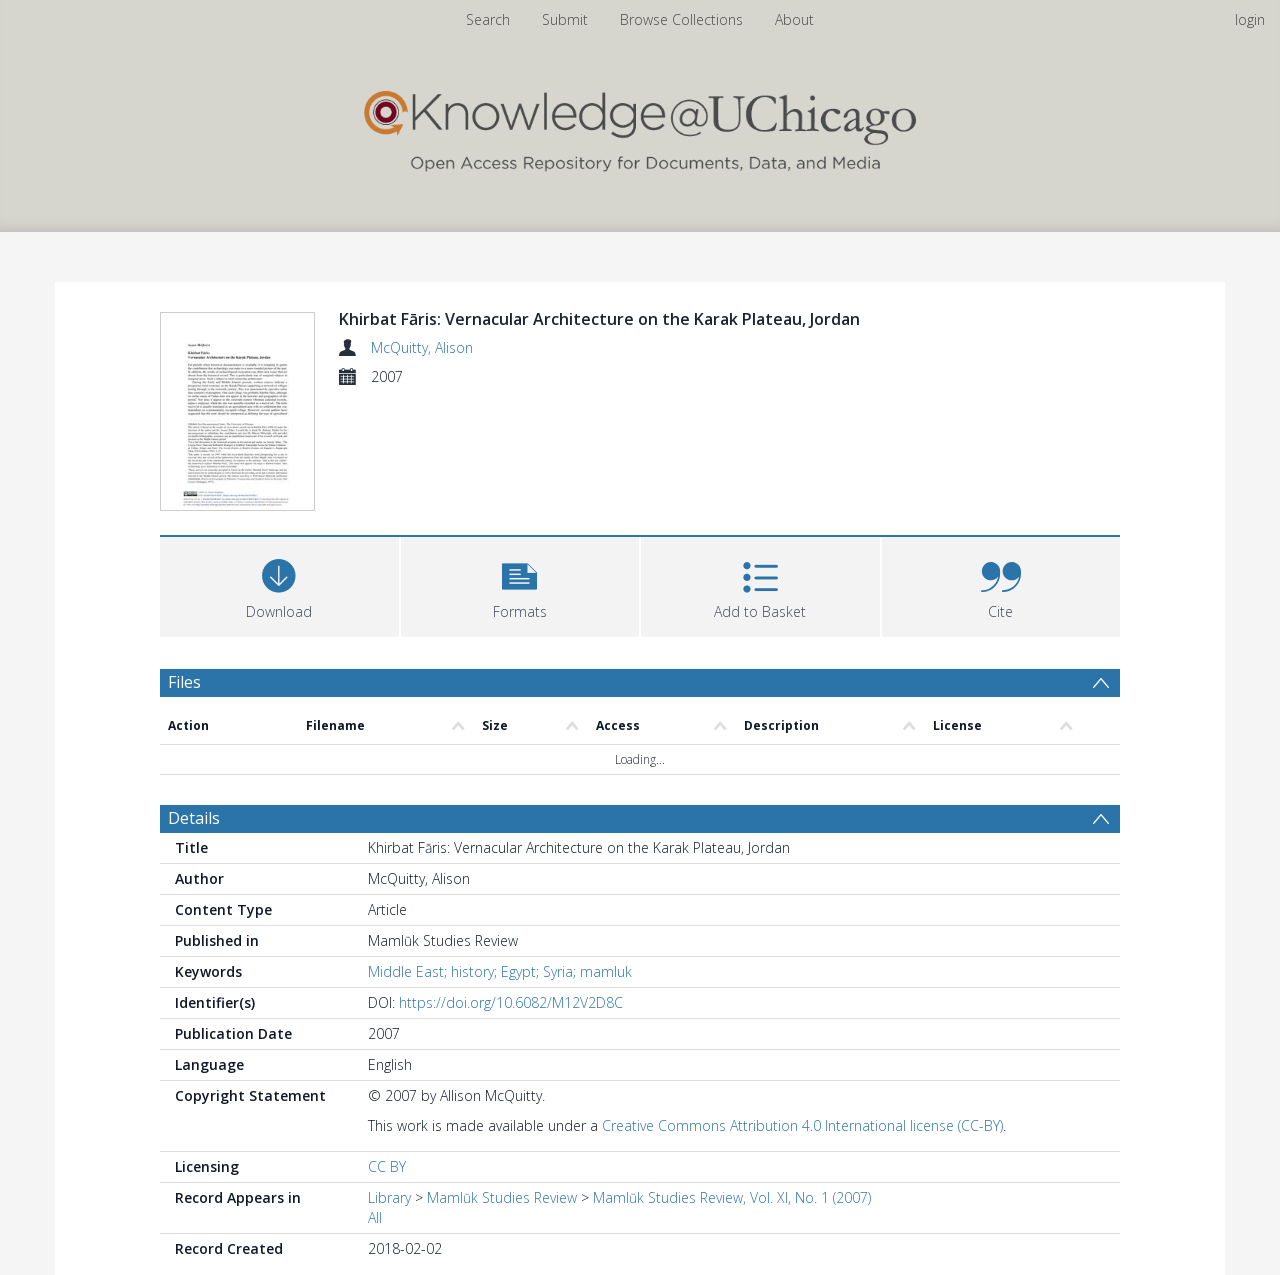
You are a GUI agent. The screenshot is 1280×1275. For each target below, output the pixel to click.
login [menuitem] (1250, 19)
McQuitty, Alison (422, 347)
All (375, 1220)
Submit (565, 19)
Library (389, 1200)
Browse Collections (681, 19)
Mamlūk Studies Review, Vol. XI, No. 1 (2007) (732, 1200)
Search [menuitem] (488, 19)
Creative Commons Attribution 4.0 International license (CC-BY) (802, 1128)
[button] (520, 587)
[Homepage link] (640, 126)
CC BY (387, 1169)
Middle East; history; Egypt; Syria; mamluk (500, 974)
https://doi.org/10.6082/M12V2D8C (511, 1005)
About (794, 19)
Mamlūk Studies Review (502, 1200)
